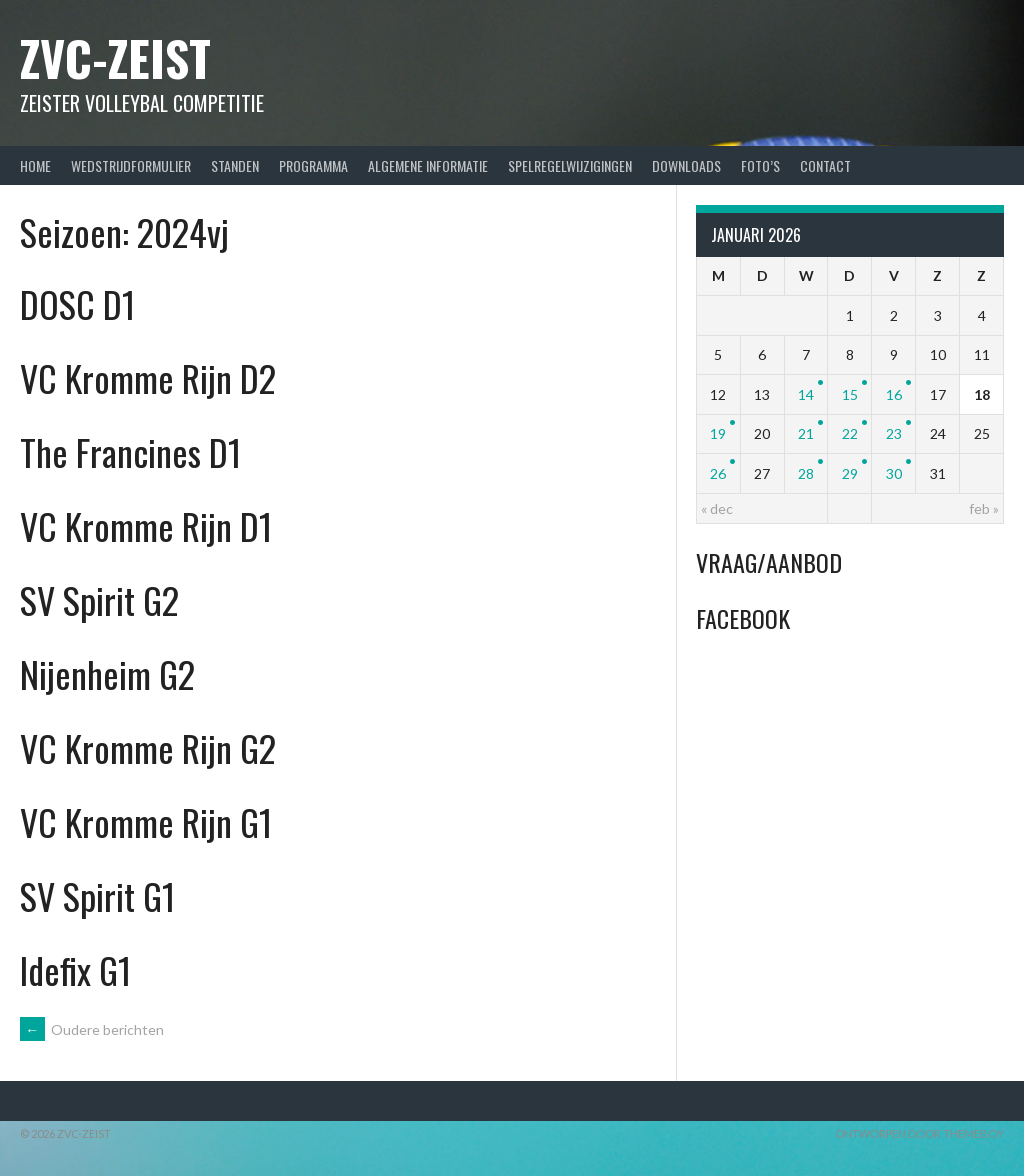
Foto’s (760, 165)
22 (850, 433)
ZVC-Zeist (115, 57)
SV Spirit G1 (97, 895)
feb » (984, 508)
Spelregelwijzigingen (570, 165)
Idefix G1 (75, 969)
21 (806, 433)
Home (35, 165)
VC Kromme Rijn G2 (148, 747)
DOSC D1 (77, 303)
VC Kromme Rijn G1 (146, 821)
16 (894, 394)
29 (850, 473)
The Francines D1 (130, 451)
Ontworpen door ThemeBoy (919, 1133)
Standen (235, 165)
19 (718, 433)
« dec (717, 508)
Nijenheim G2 (107, 673)
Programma (313, 165)
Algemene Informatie (428, 165)
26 (718, 473)
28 (806, 473)
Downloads (686, 165)
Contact (825, 165)
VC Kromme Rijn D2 (148, 377)
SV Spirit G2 (99, 599)
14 (806, 394)
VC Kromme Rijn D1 (146, 525)
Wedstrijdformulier (131, 165)
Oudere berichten (92, 1029)
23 (894, 433)
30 (894, 473)
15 (850, 394)
